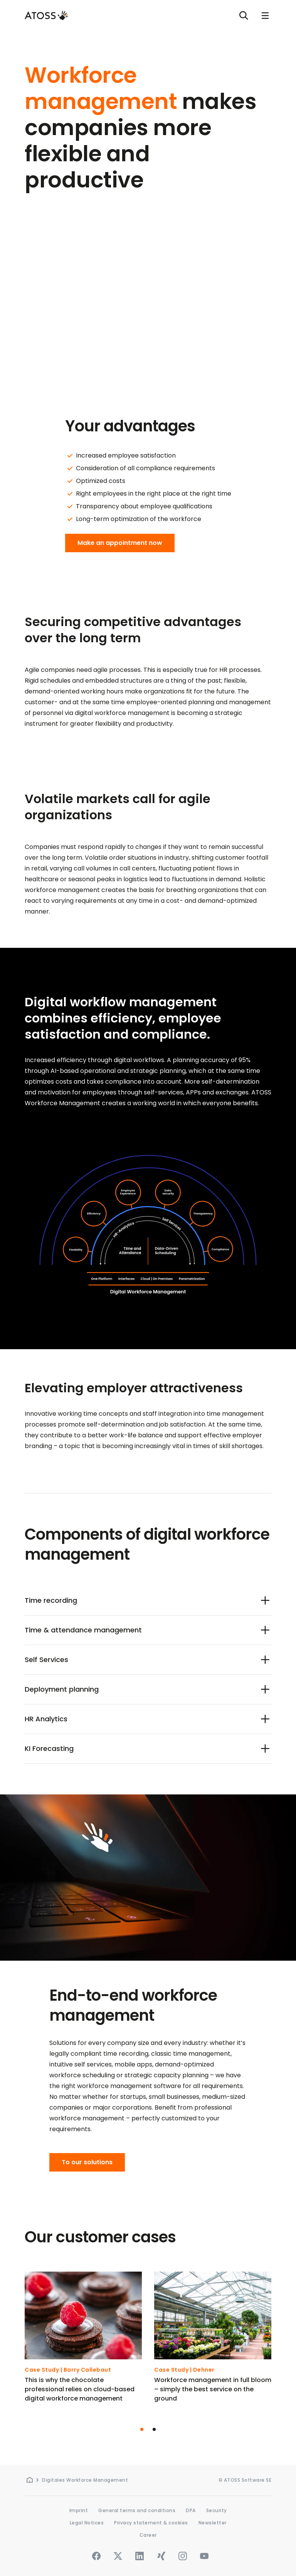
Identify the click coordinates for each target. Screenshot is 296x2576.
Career (148, 2535)
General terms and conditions (136, 2510)
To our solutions (87, 2162)
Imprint (78, 2510)
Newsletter (212, 2522)
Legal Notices (87, 2522)
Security (216, 2510)
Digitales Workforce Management (85, 2480)
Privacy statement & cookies (151, 2522)
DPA (191, 2510)
